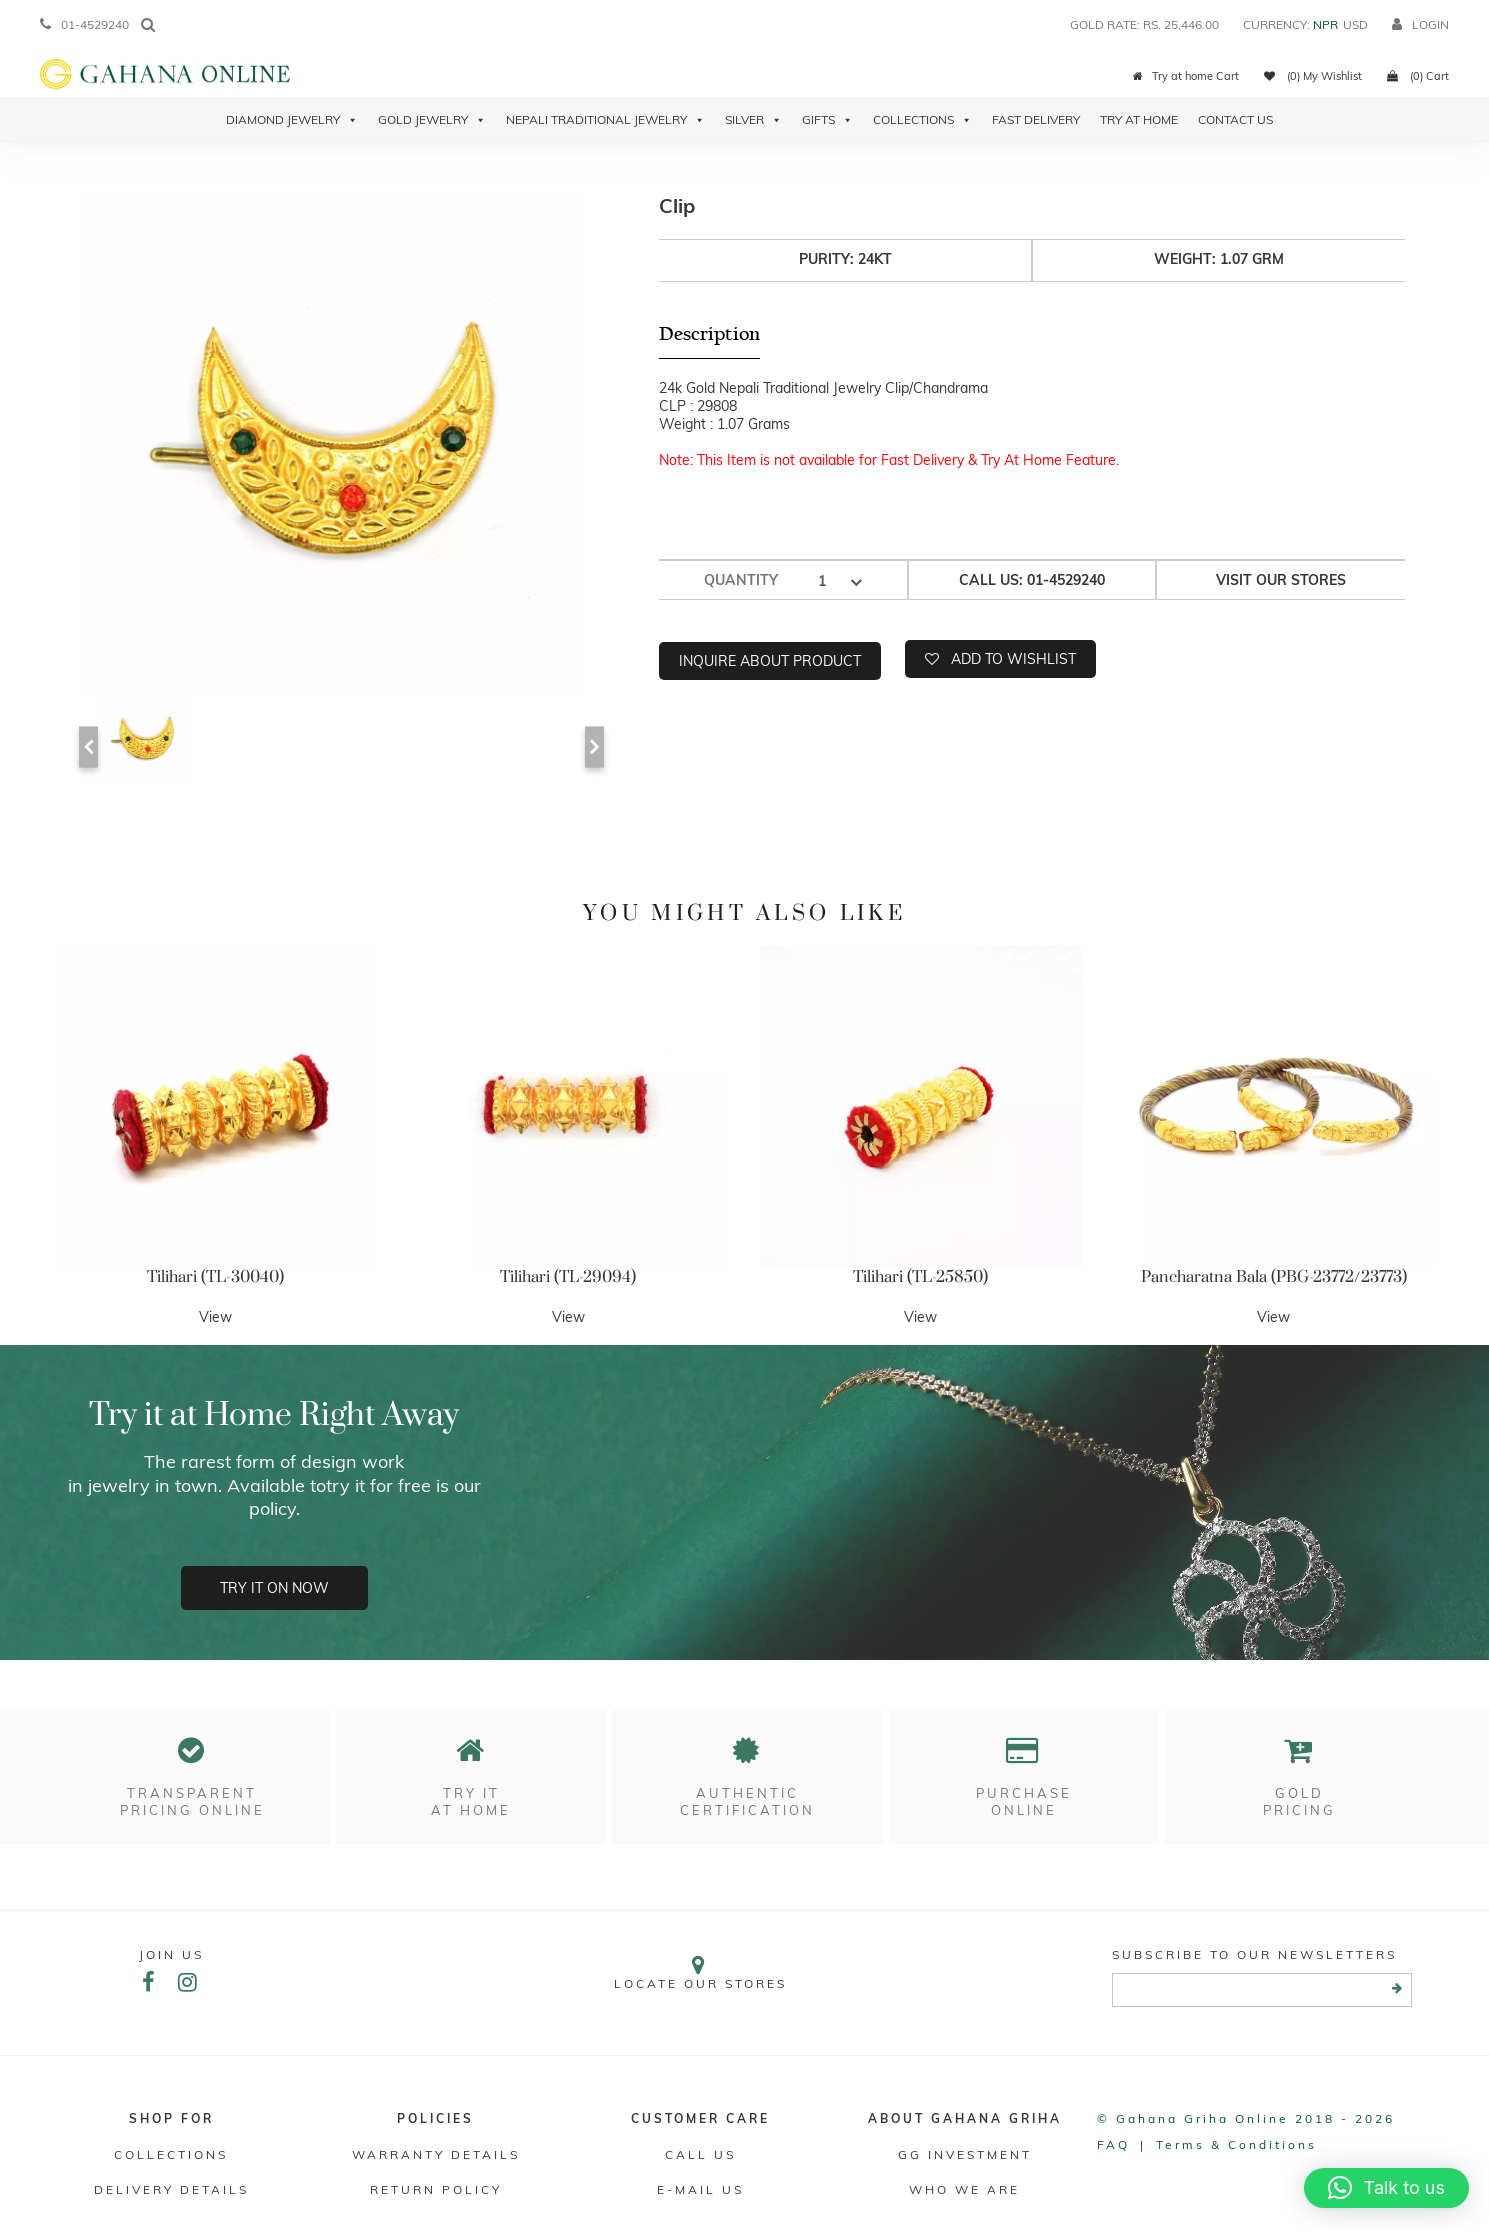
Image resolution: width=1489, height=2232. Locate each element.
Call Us (700, 2154)
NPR (1325, 24)
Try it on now (274, 1588)
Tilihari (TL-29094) (568, 1277)
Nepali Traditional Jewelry (605, 120)
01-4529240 (84, 24)
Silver (753, 120)
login (1420, 24)
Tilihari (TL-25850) (920, 1277)
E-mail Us (700, 2189)
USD (1355, 24)
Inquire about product (770, 661)
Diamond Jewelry (292, 120)
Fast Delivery (1036, 119)
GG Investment (965, 2154)
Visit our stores (1281, 580)
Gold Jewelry (432, 120)
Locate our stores (701, 1972)
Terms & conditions (1236, 2144)
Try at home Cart (1186, 76)
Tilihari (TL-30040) (215, 1277)
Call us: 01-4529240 (1032, 580)
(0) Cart (1418, 76)
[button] (1386, 2188)
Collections (922, 120)
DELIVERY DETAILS (171, 2189)
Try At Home (1139, 119)
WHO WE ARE (964, 2189)
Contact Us (1235, 119)
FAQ (1113, 2144)
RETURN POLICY (436, 2189)
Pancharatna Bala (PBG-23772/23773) (1274, 1277)
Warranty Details (436, 2154)
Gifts (827, 120)
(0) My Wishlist (1313, 76)
